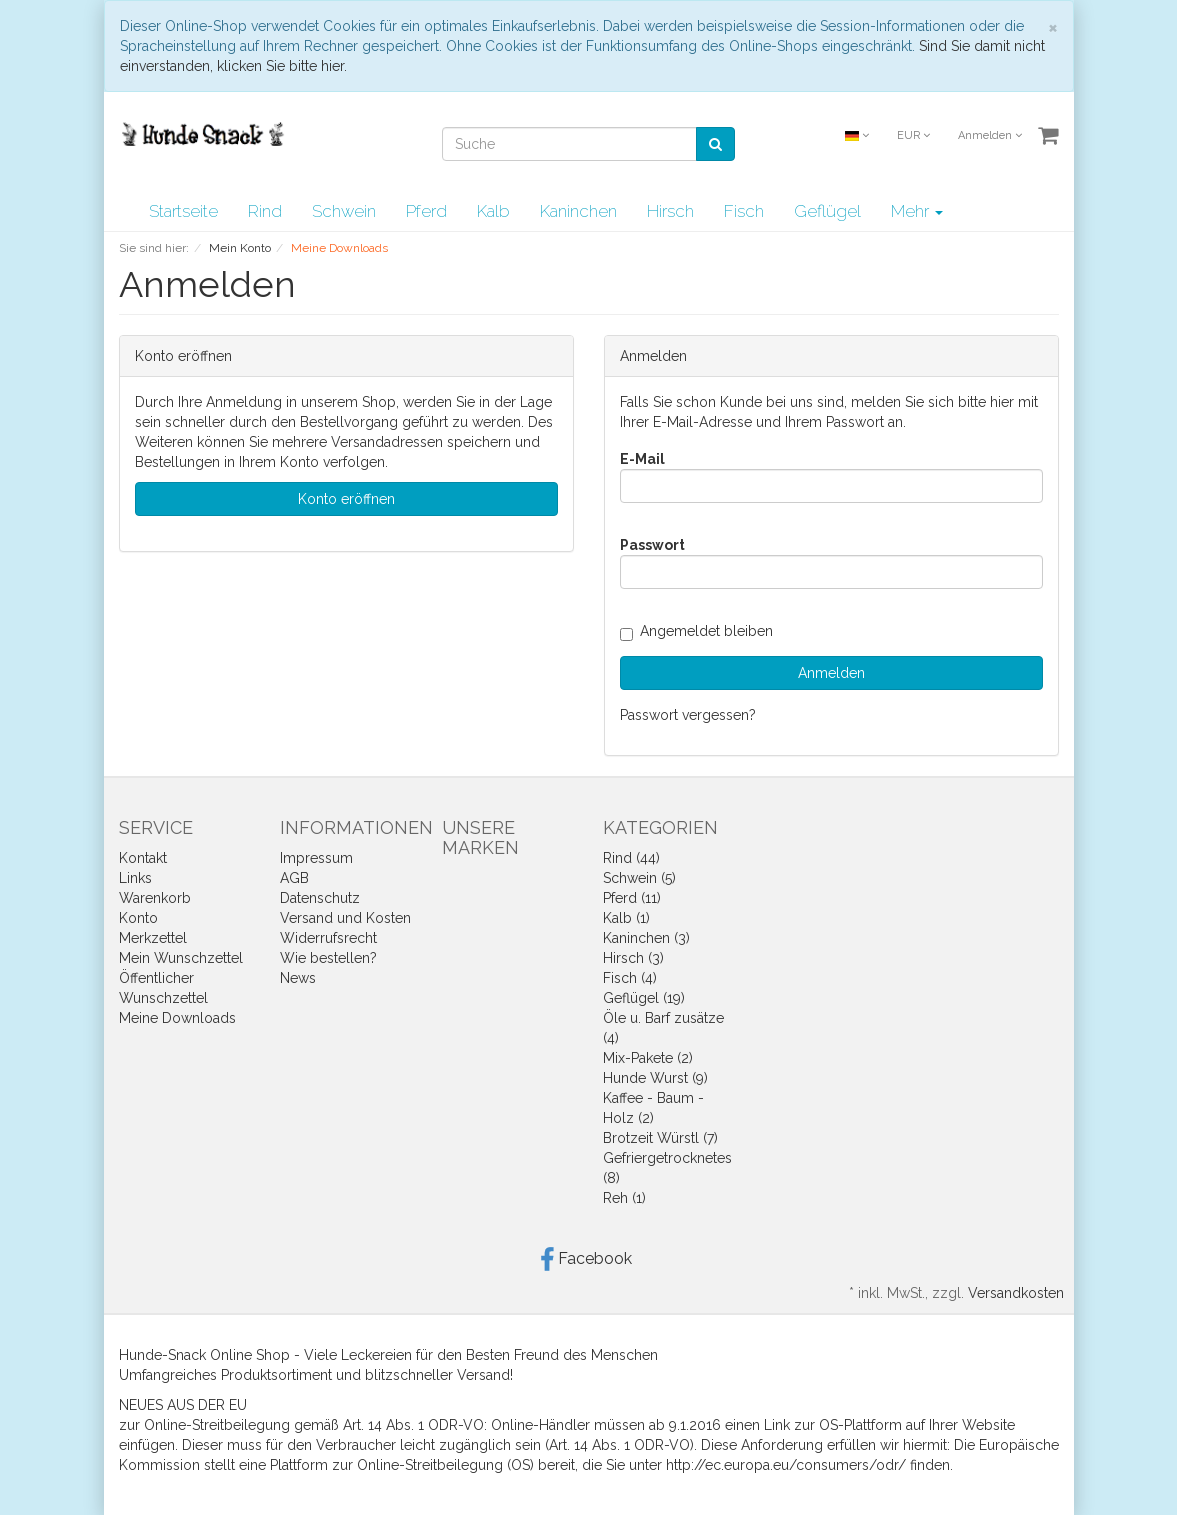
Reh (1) (624, 1198)
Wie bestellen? (328, 958)
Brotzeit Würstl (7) (660, 1138)
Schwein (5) (639, 878)
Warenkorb (155, 898)
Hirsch (670, 211)
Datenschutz (320, 898)
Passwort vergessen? (688, 715)
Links (135, 878)
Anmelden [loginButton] (831, 673)
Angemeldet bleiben (696, 631)
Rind (265, 211)
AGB (294, 878)
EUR (913, 135)
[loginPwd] (831, 572)
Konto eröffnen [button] (346, 499)
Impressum (316, 858)
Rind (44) (631, 858)
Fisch (744, 211)
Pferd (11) (632, 898)
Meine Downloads (177, 1018)
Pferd (426, 211)
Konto (138, 918)
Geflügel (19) (644, 998)
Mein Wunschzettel (181, 958)
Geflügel (827, 211)
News (298, 978)
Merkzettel (153, 938)
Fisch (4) (630, 978)
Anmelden (990, 135)
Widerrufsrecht (328, 938)
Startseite (183, 211)
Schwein (344, 211)
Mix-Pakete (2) (648, 1058)
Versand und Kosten (345, 918)
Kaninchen (578, 211)
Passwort (652, 545)
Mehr (917, 211)
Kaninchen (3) (646, 938)
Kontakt (143, 858)
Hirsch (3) (633, 958)
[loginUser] (831, 486)
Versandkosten (1016, 1293)
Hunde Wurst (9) (655, 1078)
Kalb (493, 211)
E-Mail (642, 459)
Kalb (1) (626, 918)
